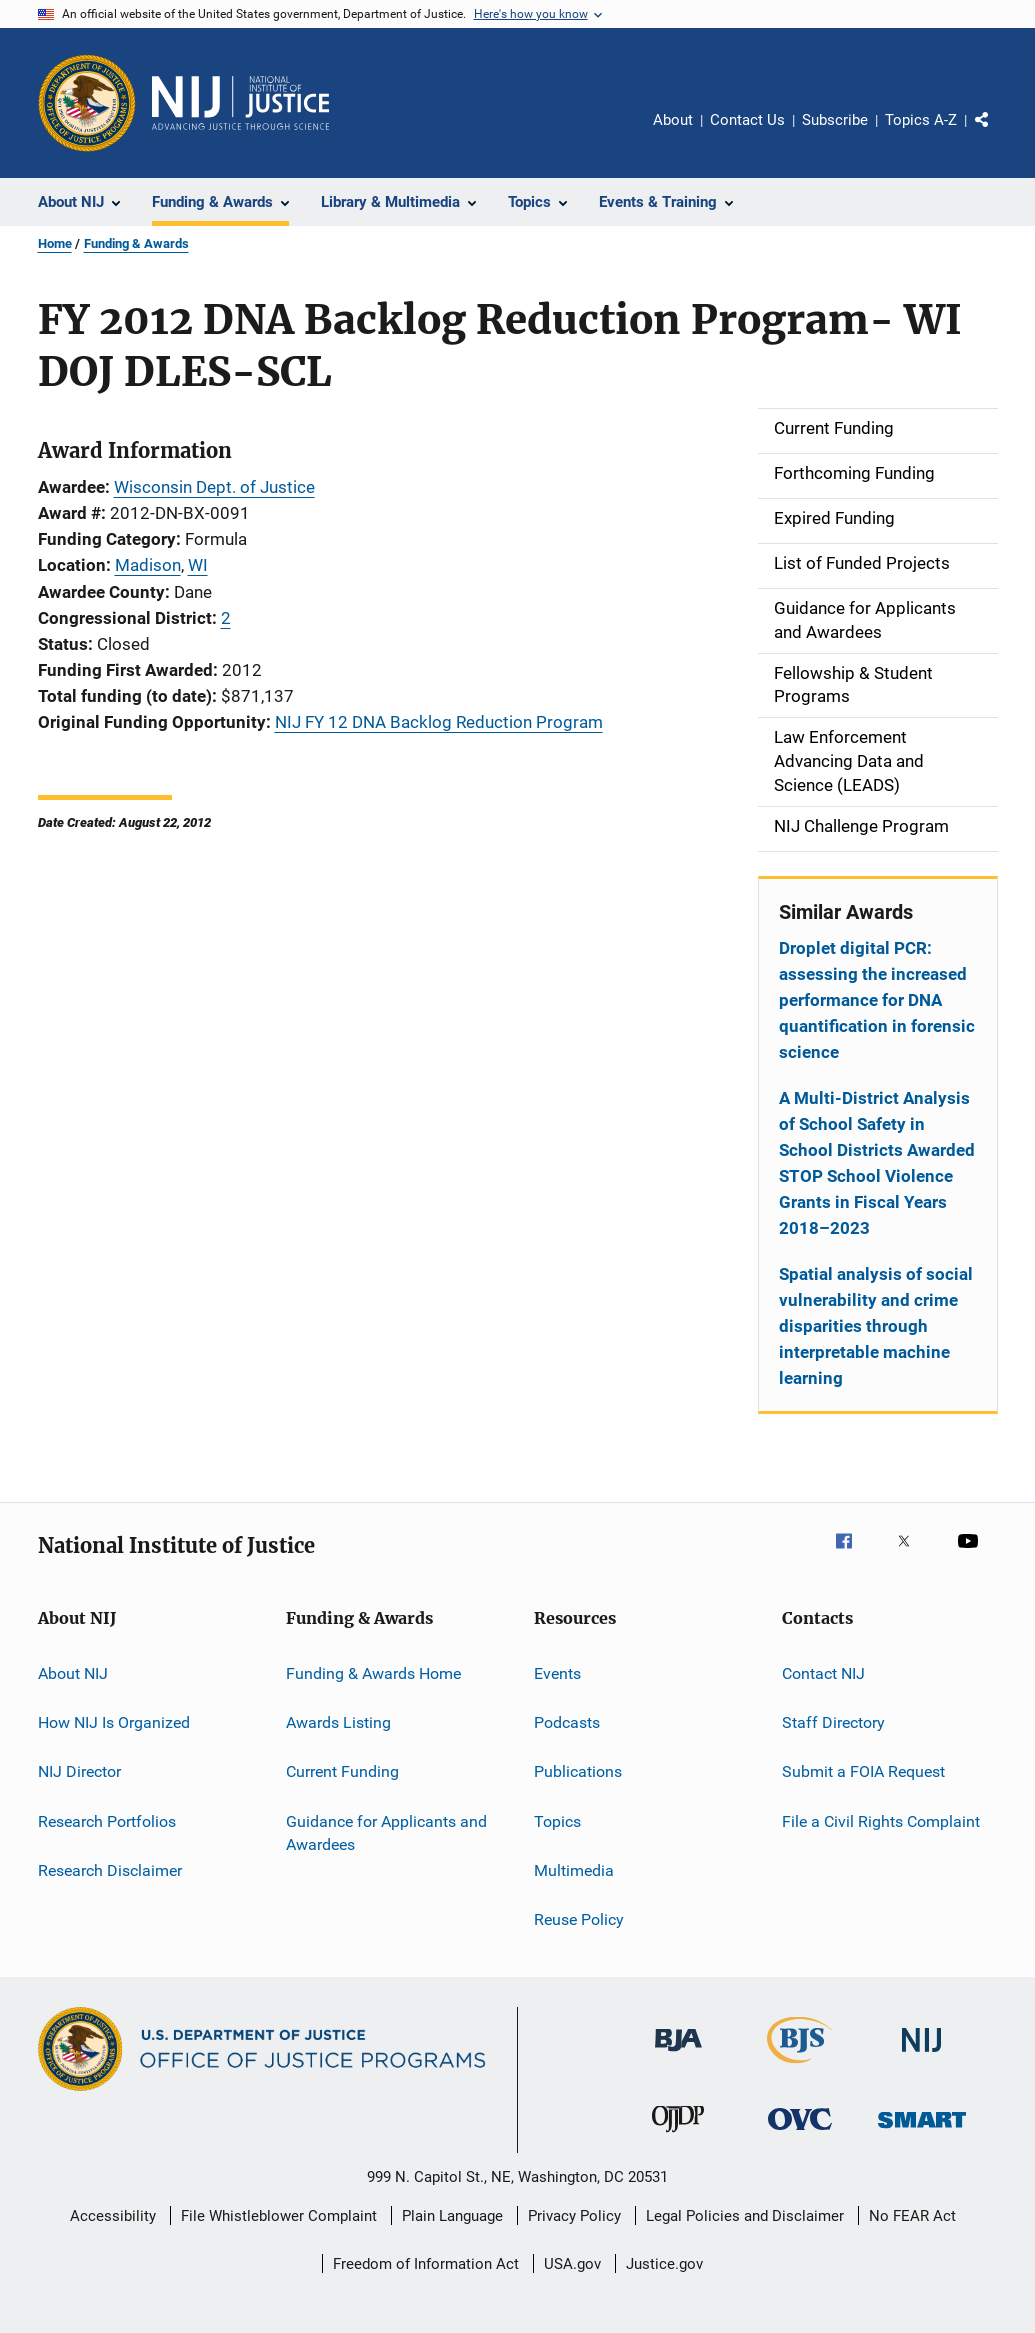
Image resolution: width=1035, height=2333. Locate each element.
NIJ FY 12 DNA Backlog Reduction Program (439, 722)
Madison (148, 565)
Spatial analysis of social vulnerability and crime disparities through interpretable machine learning (876, 1326)
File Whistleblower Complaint (279, 2216)
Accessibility (113, 2216)
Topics (557, 1820)
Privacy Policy (574, 2216)
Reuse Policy (579, 1919)
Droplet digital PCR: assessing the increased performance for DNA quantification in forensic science (877, 1000)
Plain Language (452, 2216)
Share (998, 134)
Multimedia (574, 1870)
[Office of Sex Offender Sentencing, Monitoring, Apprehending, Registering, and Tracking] (922, 2131)
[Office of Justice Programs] (87, 103)
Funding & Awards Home (373, 1672)
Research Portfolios (107, 1820)
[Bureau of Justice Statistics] (799, 2067)
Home (55, 243)
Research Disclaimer (110, 1870)
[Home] (241, 103)
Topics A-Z (921, 120)
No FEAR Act (912, 2216)
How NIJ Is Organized (114, 1722)
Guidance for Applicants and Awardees (386, 1832)
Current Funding (342, 1771)
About (673, 120)
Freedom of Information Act (426, 2264)
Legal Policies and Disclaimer (745, 2216)
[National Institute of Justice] (922, 2055)
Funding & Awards (136, 243)
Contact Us (747, 120)
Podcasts (567, 1722)
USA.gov (572, 2264)
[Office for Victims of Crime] (800, 2133)
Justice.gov (664, 2264)
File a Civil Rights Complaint (881, 1820)
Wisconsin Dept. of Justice (214, 487)
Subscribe (835, 120)
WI (198, 565)
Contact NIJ (823, 1672)
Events (557, 1672)
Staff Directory (833, 1722)
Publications (578, 1771)
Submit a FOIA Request (863, 1771)
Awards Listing (338, 1722)
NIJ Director (79, 1771)
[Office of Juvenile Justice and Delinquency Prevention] (678, 2136)
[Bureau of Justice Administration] (678, 2055)
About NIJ (73, 1672)
